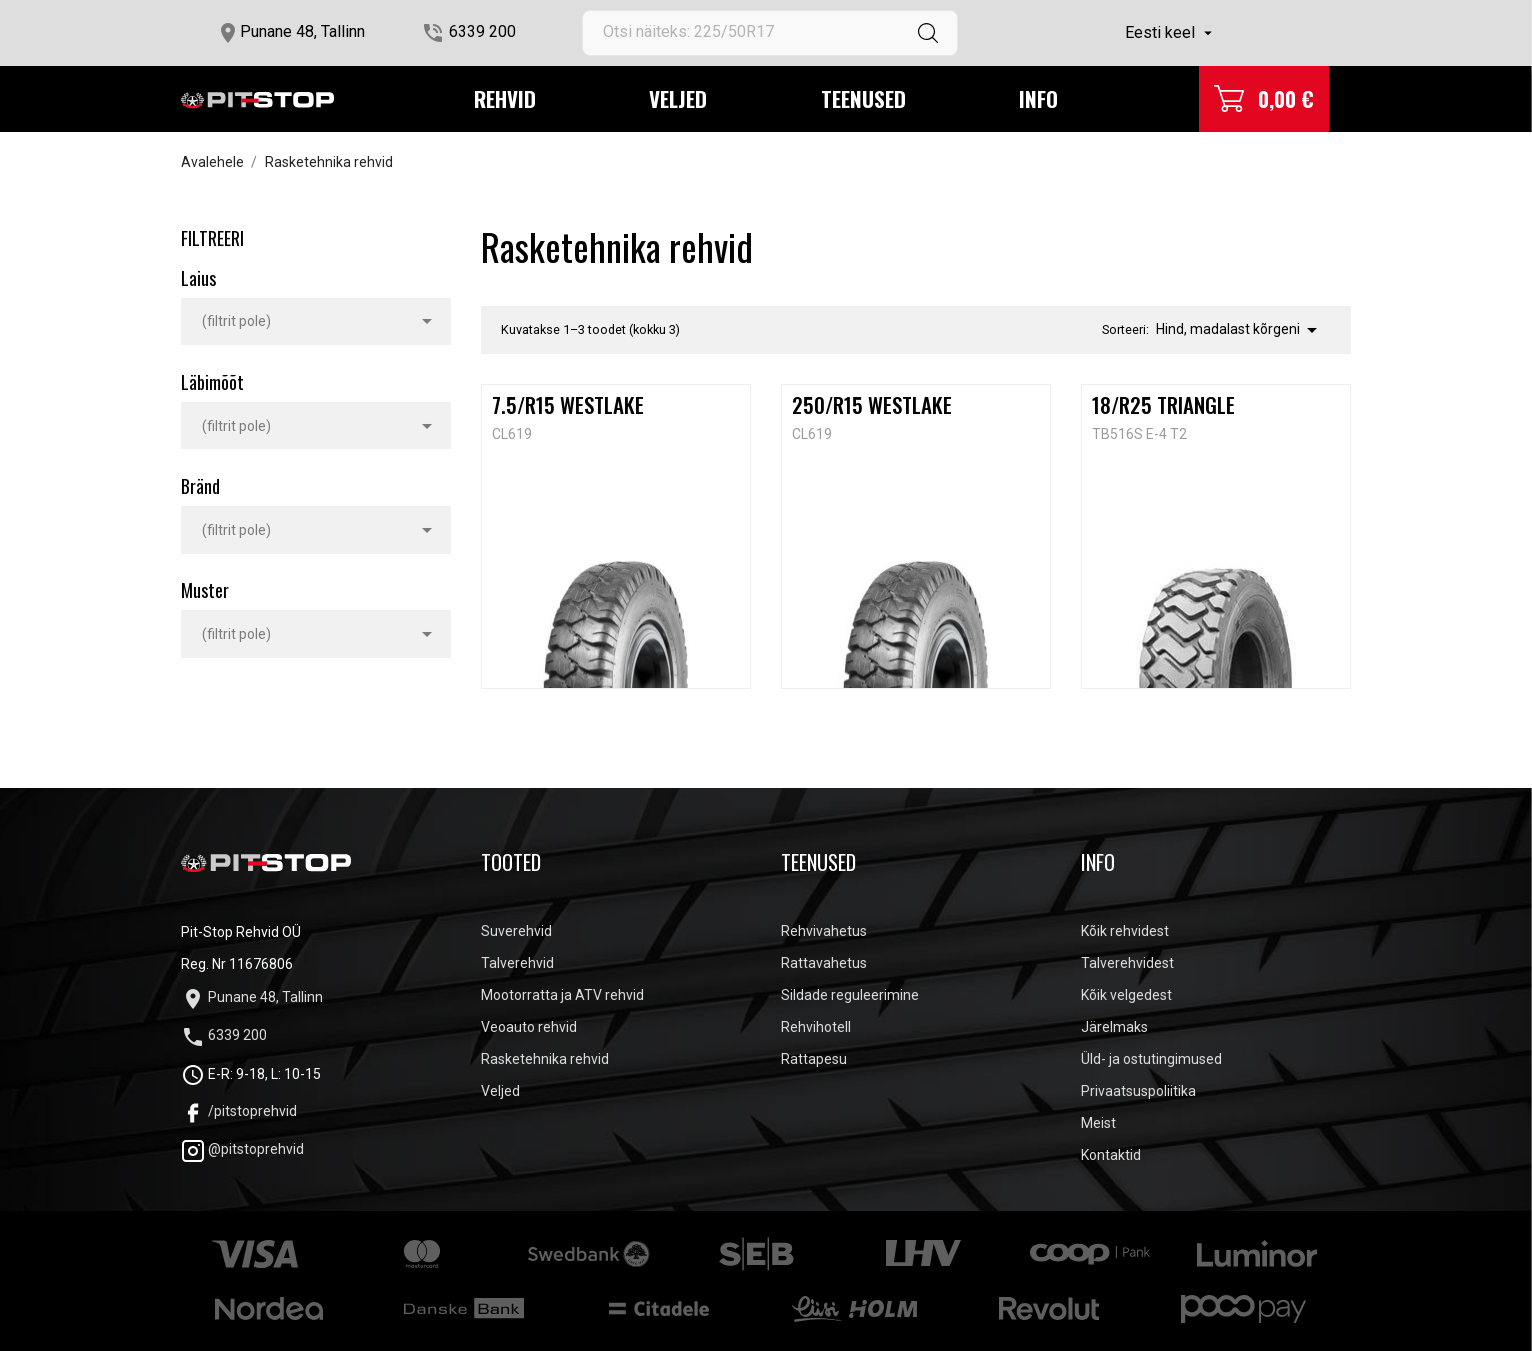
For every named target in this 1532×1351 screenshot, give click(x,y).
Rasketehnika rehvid (545, 1059)
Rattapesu (814, 1059)
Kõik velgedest (1126, 995)
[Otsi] (770, 33)
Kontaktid (1111, 1155)
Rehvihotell (816, 1027)
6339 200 (482, 31)
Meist (1098, 1123)
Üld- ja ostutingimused (1151, 1059)
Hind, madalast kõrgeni (1240, 330)
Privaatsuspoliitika (1138, 1091)
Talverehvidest (1127, 963)
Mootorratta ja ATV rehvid (562, 995)
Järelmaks (1114, 1027)
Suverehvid (516, 931)
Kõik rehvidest (1125, 931)
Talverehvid (517, 963)
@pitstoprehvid (242, 1149)
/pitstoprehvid (239, 1111)
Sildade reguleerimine (850, 995)
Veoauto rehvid (529, 1027)
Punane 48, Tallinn (302, 31)
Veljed (678, 98)
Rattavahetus (824, 963)
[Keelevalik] (1171, 33)
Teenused (863, 98)
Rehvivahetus (824, 931)
